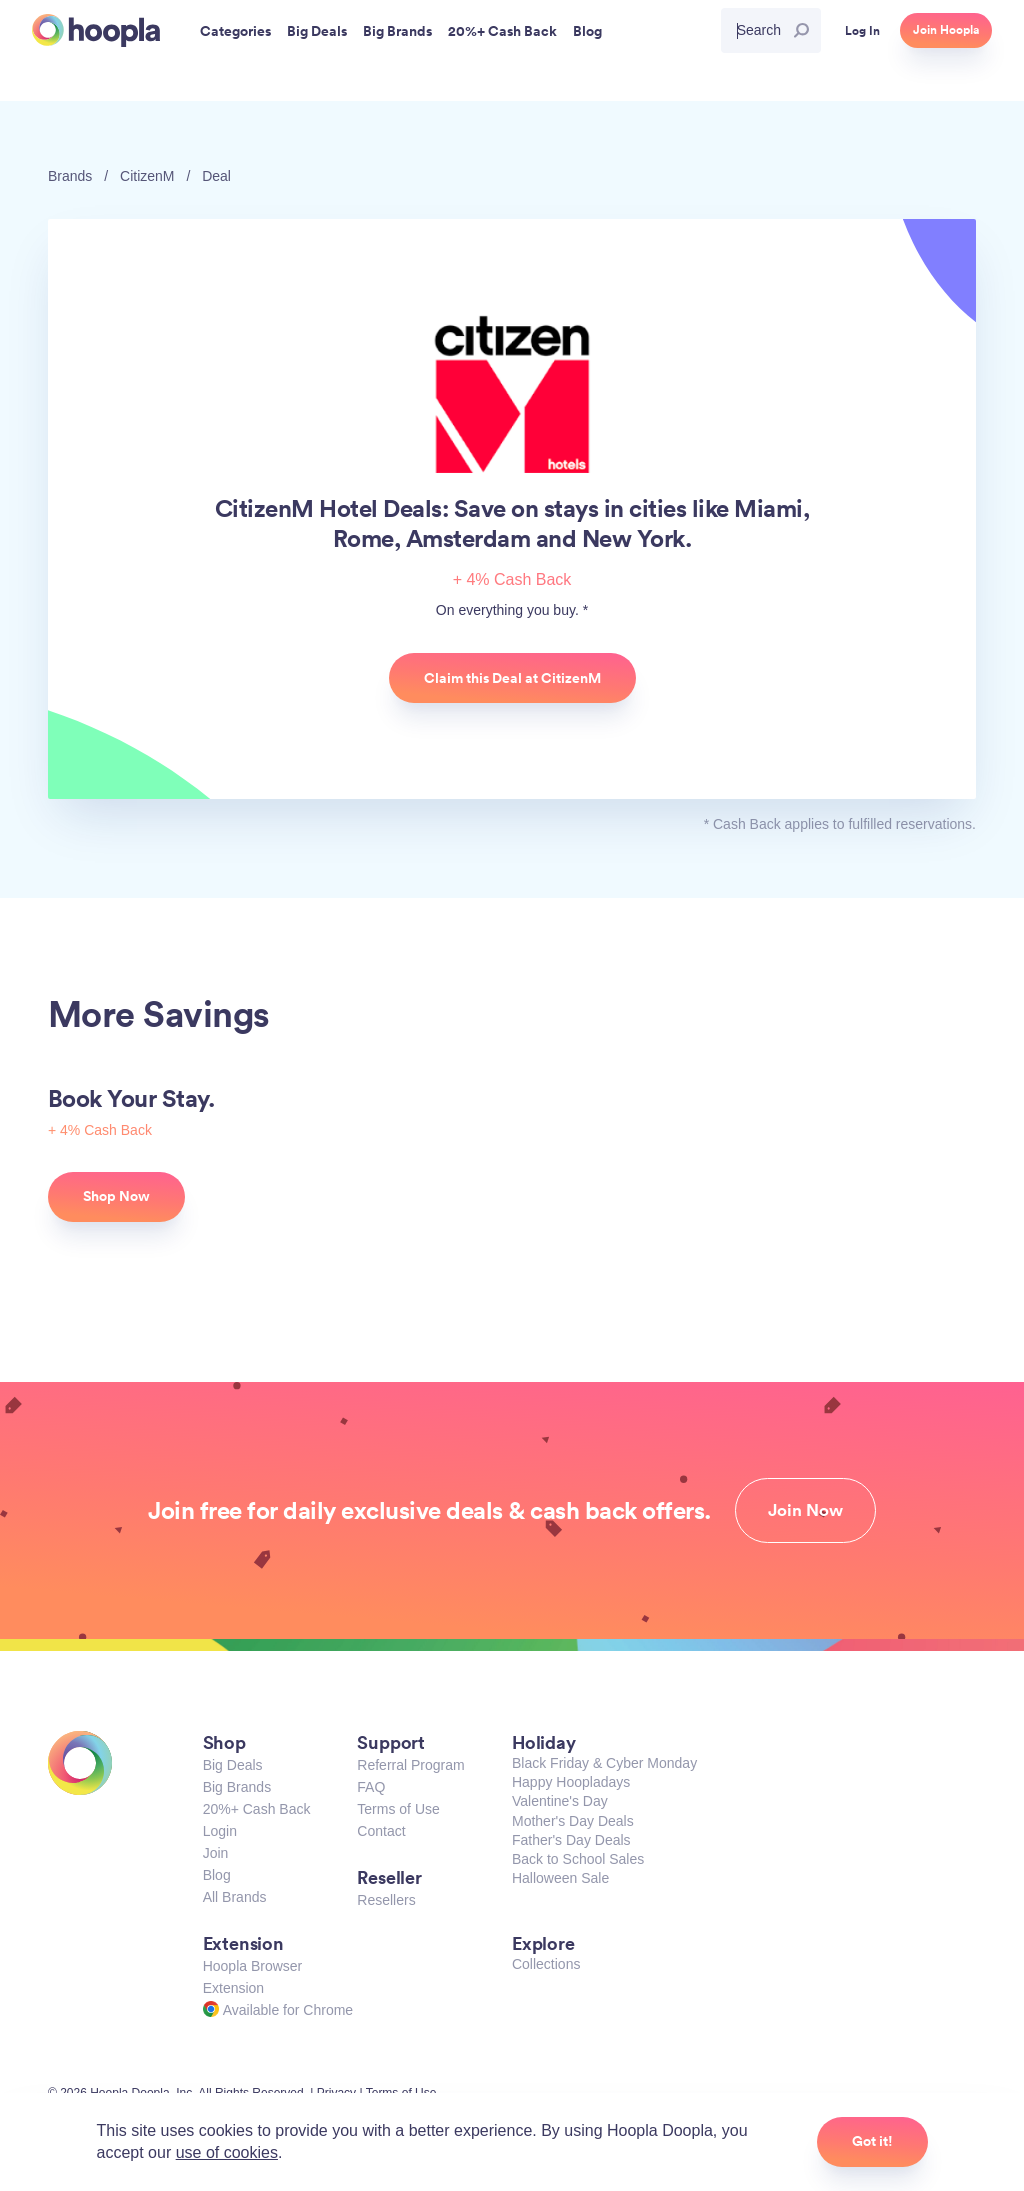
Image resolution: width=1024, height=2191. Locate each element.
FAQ (371, 1787)
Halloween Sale (560, 1878)
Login (220, 1831)
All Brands (235, 1897)
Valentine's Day (560, 1801)
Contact (381, 1831)
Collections (546, 1964)
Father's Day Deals (571, 1840)
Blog (217, 1875)
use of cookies (227, 2152)
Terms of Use (398, 1809)
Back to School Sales (578, 1859)
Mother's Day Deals (573, 1821)
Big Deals (233, 1765)
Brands (70, 176)
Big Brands (237, 1787)
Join (216, 1853)
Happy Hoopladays (571, 1782)
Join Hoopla (946, 30)
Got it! (872, 2141)
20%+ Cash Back (257, 1809)
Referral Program (410, 1765)
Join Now (805, 1510)
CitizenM (147, 176)
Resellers (386, 1900)
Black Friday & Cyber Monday (604, 1763)
